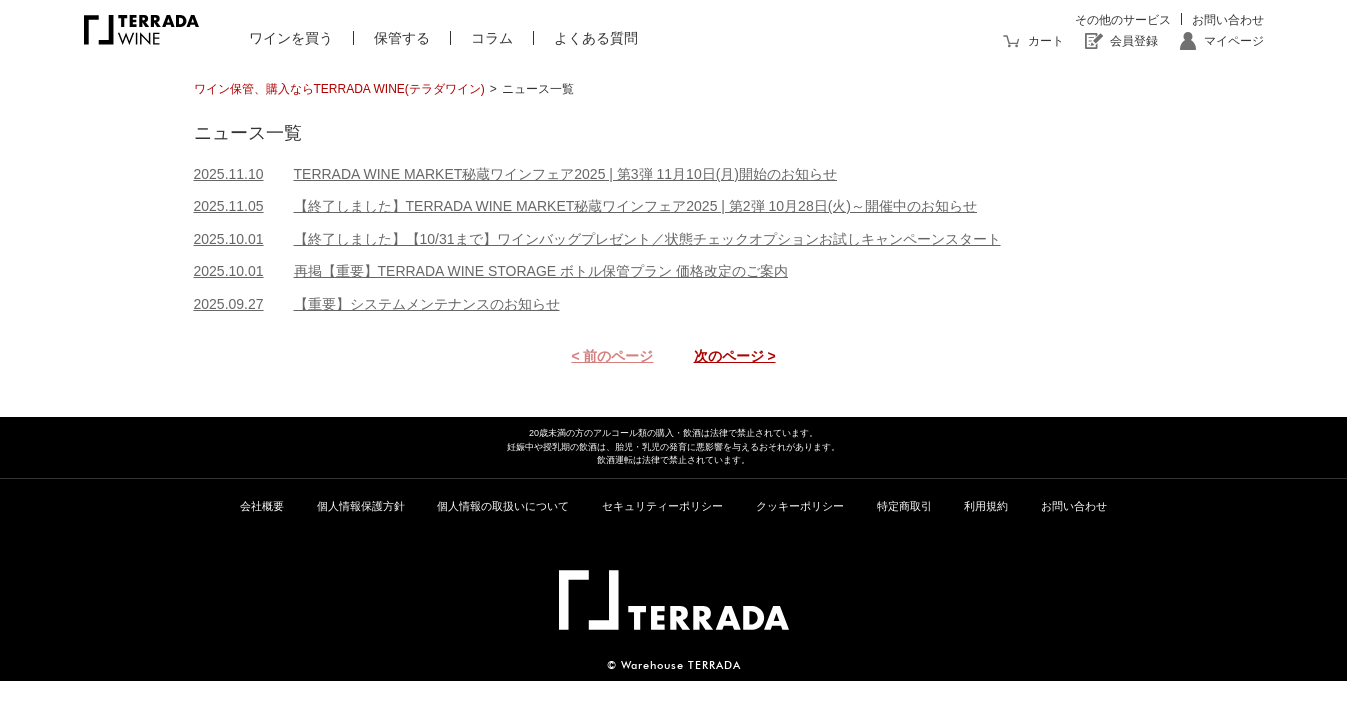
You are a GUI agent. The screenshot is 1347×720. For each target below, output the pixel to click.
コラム (492, 38)
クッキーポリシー (800, 506)
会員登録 (1134, 41)
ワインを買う (291, 38)
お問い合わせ (1228, 20)
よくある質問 (596, 38)
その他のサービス (1123, 20)
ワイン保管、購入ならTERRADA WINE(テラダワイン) (339, 89)
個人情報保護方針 (361, 506)
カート (1046, 41)
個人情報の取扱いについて (503, 506)
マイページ (1234, 41)
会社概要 (262, 506)
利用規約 (986, 506)
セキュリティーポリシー (662, 506)
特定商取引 (904, 506)
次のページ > (735, 356)
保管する (402, 38)
